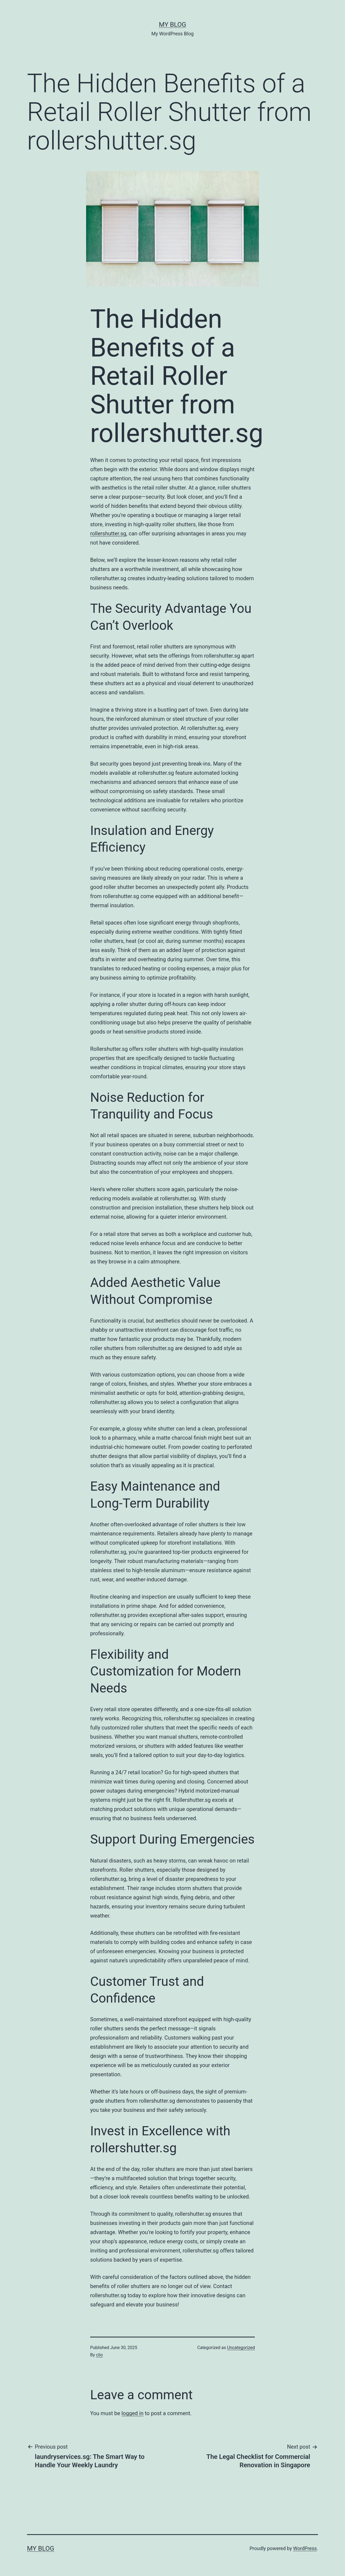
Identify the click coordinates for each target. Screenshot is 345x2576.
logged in (132, 2413)
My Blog (172, 24)
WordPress (305, 2548)
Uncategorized (241, 2347)
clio (99, 2354)
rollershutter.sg (108, 533)
